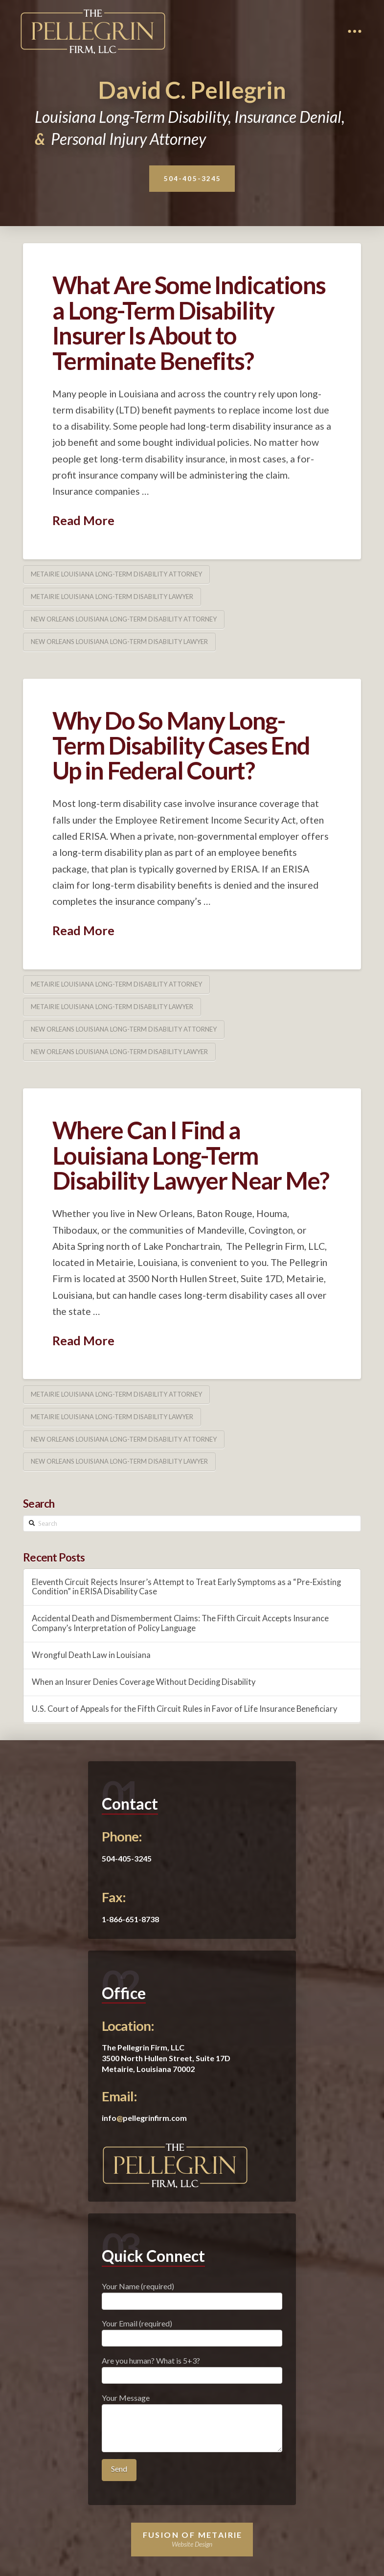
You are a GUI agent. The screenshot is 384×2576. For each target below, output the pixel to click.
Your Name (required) (192, 2294)
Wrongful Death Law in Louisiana (91, 1655)
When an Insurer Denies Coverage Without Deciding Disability (143, 1682)
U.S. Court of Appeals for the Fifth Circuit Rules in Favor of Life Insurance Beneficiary (184, 1709)
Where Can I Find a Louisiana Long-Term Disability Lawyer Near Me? (190, 1155)
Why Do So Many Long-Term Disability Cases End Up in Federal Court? (181, 745)
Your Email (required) (192, 2331)
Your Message (192, 2404)
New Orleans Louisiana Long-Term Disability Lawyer (119, 641)
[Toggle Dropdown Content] (354, 31)
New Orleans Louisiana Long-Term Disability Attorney (124, 619)
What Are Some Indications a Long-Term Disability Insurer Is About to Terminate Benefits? (188, 322)
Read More (83, 520)
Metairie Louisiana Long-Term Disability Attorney (116, 574)
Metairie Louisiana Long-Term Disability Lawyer (112, 596)
